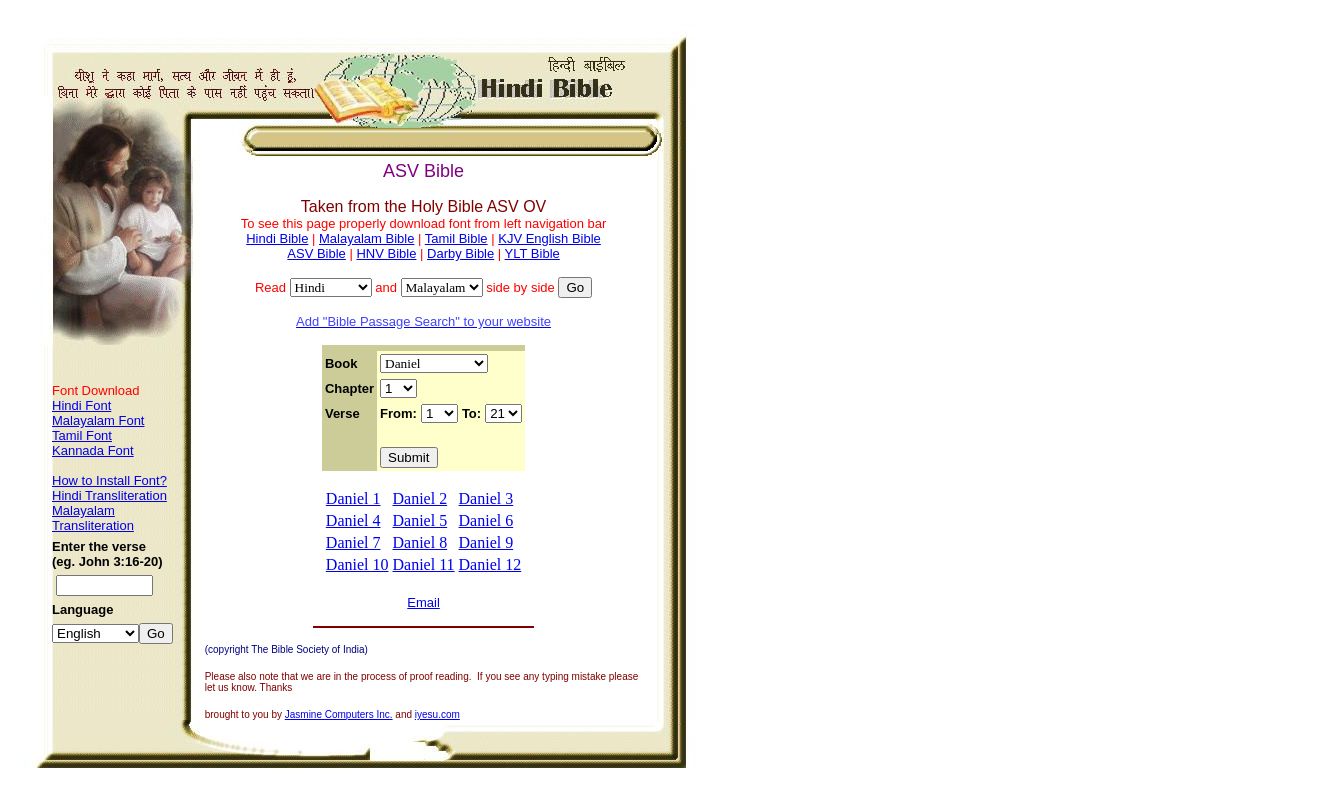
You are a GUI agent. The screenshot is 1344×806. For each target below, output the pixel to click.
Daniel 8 (420, 542)
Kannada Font (93, 450)
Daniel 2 (420, 498)
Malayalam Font (98, 420)
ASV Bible (316, 253)
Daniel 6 (486, 520)
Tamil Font (82, 435)
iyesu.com (437, 714)
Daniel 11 (424, 564)
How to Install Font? (109, 480)
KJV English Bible (549, 238)
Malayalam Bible (366, 238)
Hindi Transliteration (109, 495)
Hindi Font (81, 405)
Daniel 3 (486, 498)
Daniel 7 (353, 542)
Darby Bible (460, 253)
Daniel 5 (420, 520)
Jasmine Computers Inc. (339, 714)
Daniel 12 (490, 564)
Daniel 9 (486, 542)
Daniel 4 (353, 520)
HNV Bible (386, 253)
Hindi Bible (277, 238)
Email (423, 602)
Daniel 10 (357, 564)
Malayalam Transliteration (93, 518)
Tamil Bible (456, 238)
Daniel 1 (353, 498)
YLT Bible (532, 253)
